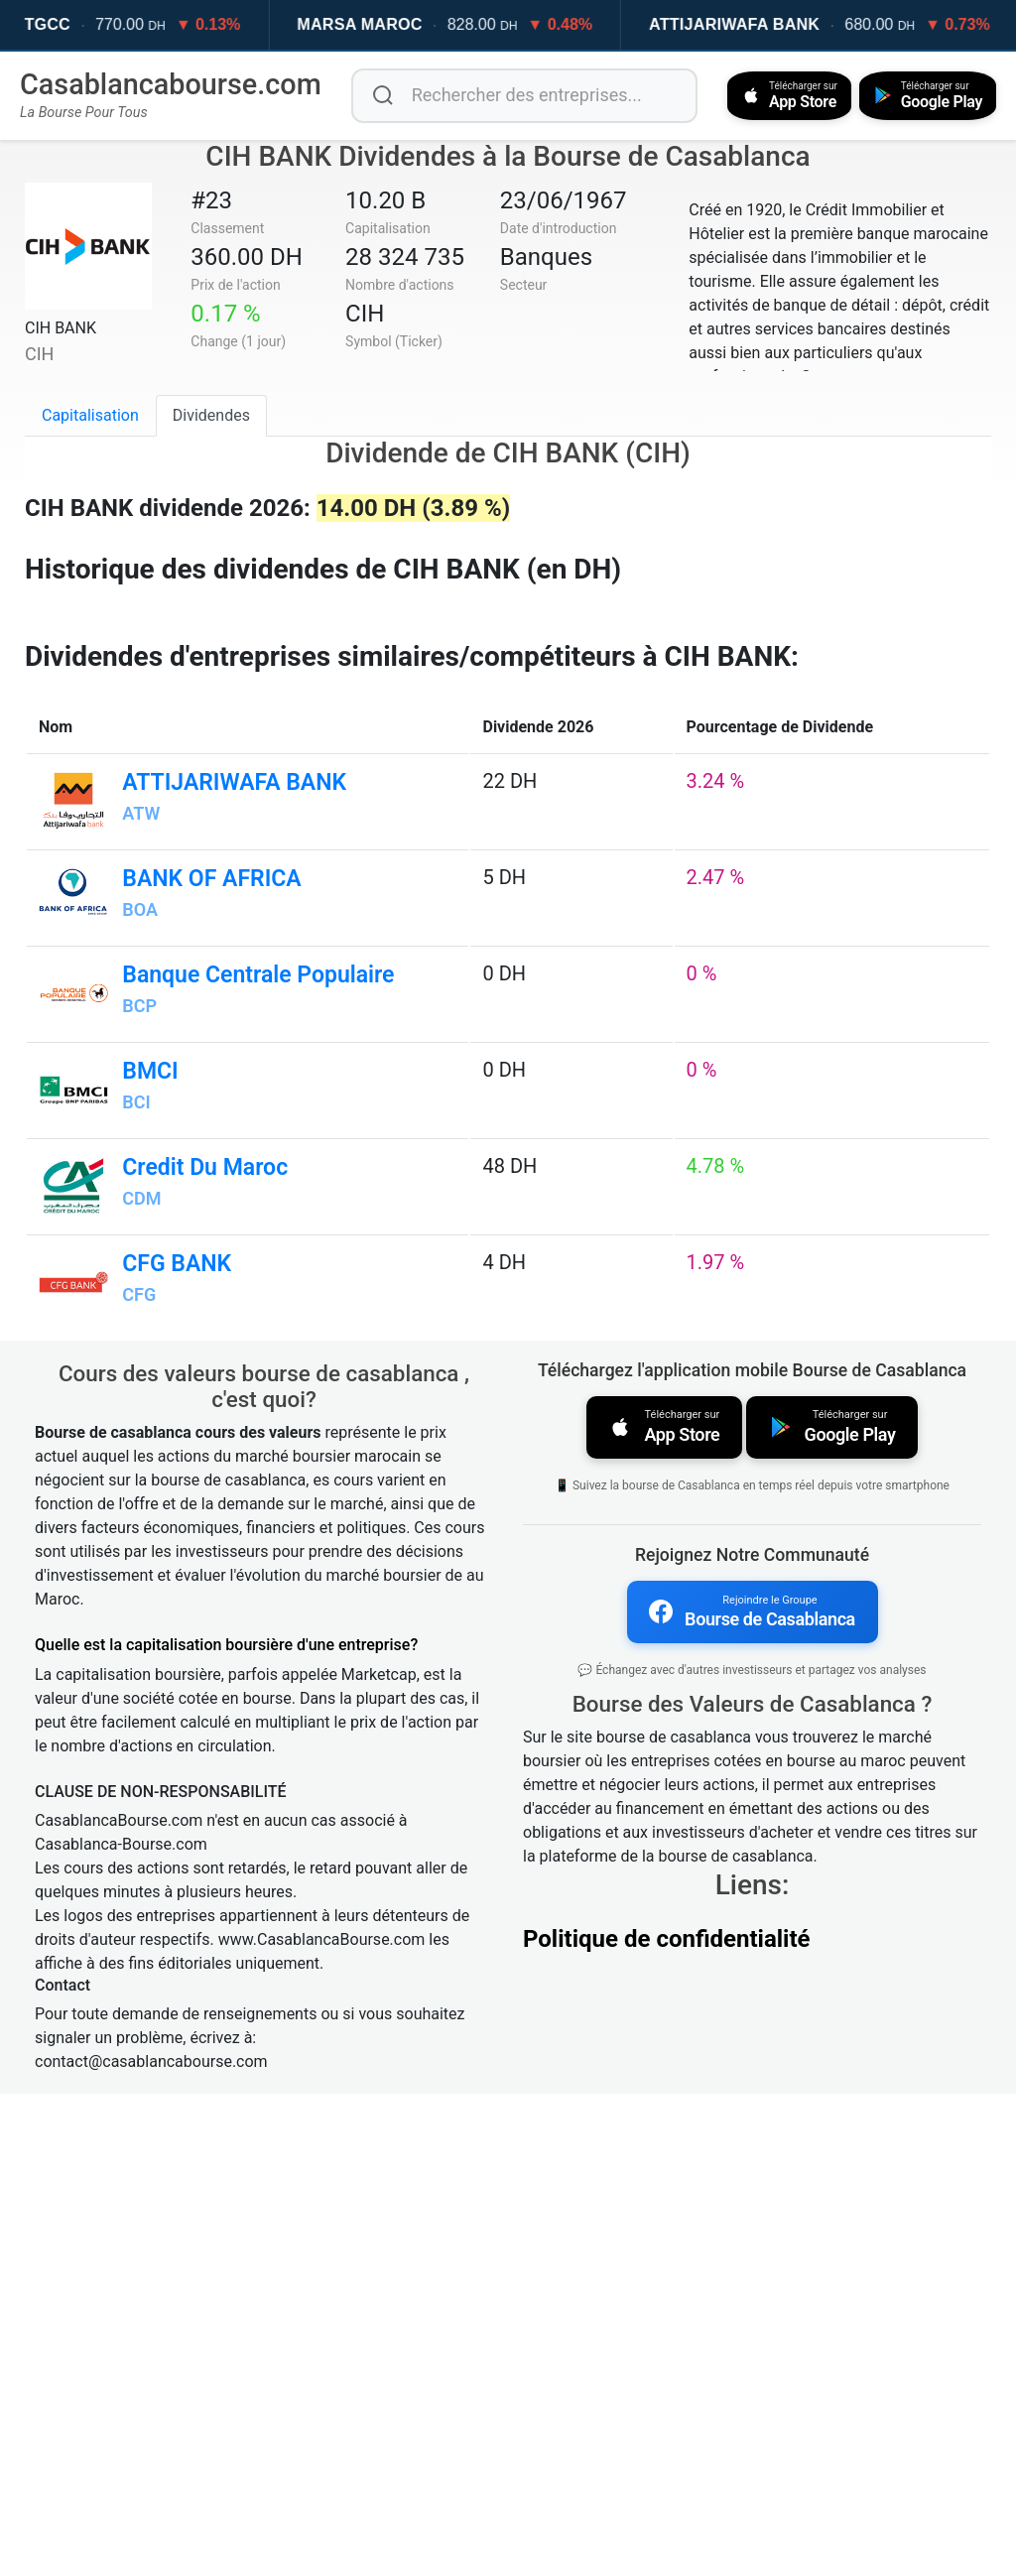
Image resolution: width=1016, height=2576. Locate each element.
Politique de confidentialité (667, 2418)
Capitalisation (90, 414)
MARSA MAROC (395, 24)
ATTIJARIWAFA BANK (771, 24)
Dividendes (211, 414)
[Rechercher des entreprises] (520, 95)
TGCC (85, 24)
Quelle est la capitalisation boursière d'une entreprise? (226, 2127)
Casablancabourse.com (170, 84)
